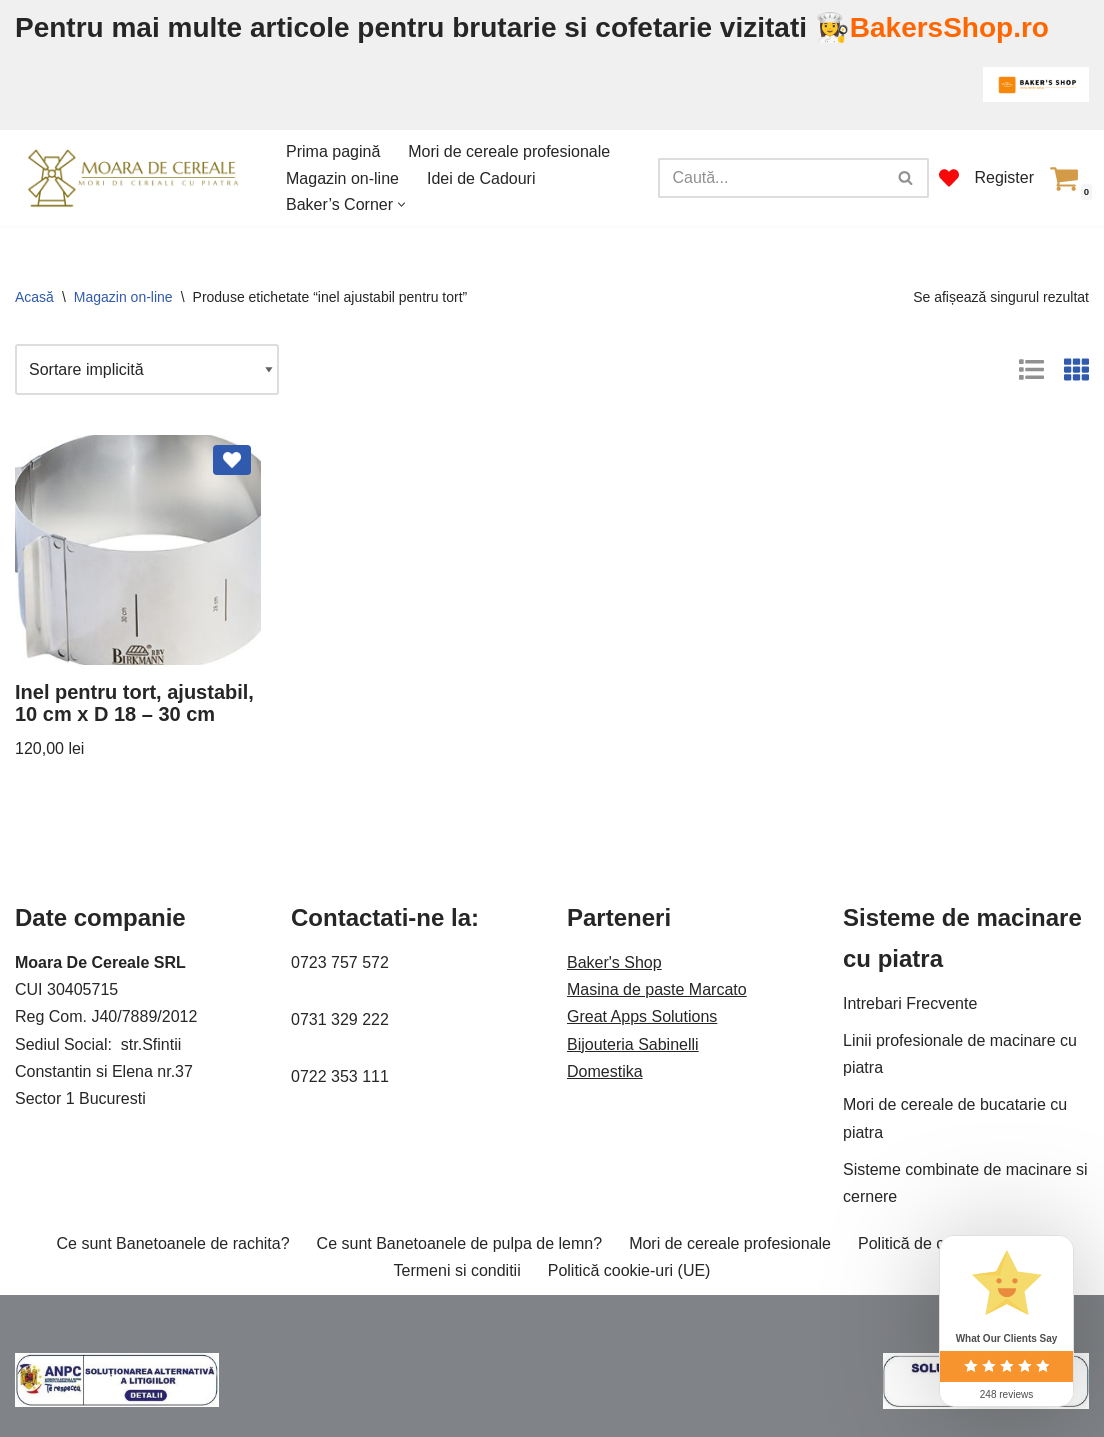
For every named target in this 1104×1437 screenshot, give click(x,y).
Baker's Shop (614, 962)
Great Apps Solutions (642, 1016)
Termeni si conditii (457, 1270)
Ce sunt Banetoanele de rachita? (173, 1243)
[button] (401, 204)
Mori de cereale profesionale (509, 151)
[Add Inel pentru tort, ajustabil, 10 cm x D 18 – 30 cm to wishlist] (232, 460)
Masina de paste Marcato (657, 989)
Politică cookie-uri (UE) (629, 1270)
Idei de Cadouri (481, 178)
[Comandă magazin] (147, 369)
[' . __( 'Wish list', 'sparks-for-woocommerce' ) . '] (949, 178)
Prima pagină (333, 151)
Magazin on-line (342, 178)
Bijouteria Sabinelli (633, 1044)
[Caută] (771, 178)
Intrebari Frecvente (910, 1003)
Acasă (34, 297)
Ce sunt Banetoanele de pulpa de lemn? (460, 1243)
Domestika (605, 1071)
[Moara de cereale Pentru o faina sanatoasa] (133, 177)
